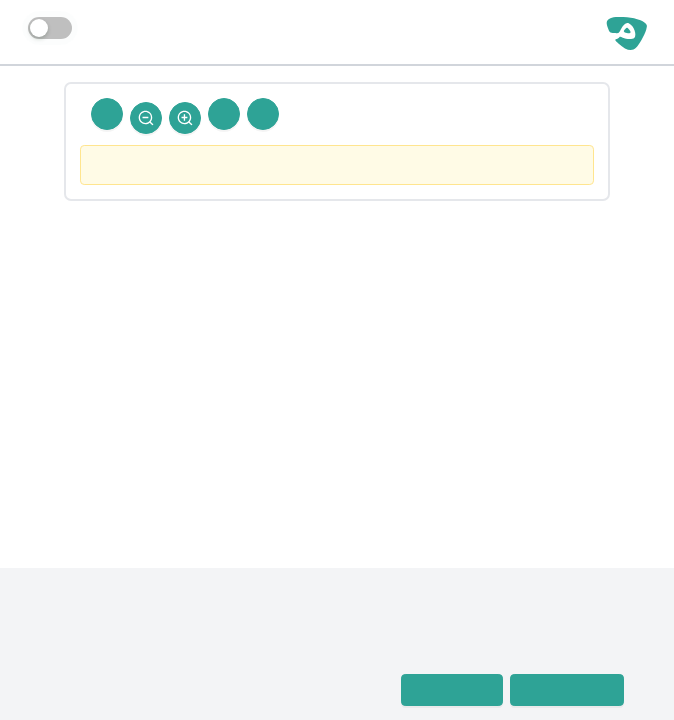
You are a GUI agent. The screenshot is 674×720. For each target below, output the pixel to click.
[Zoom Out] (146, 118)
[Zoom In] (185, 118)
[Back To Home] (107, 114)
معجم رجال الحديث (100, 663)
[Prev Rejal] (263, 114)
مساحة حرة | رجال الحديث (497, 32)
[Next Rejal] (224, 114)
